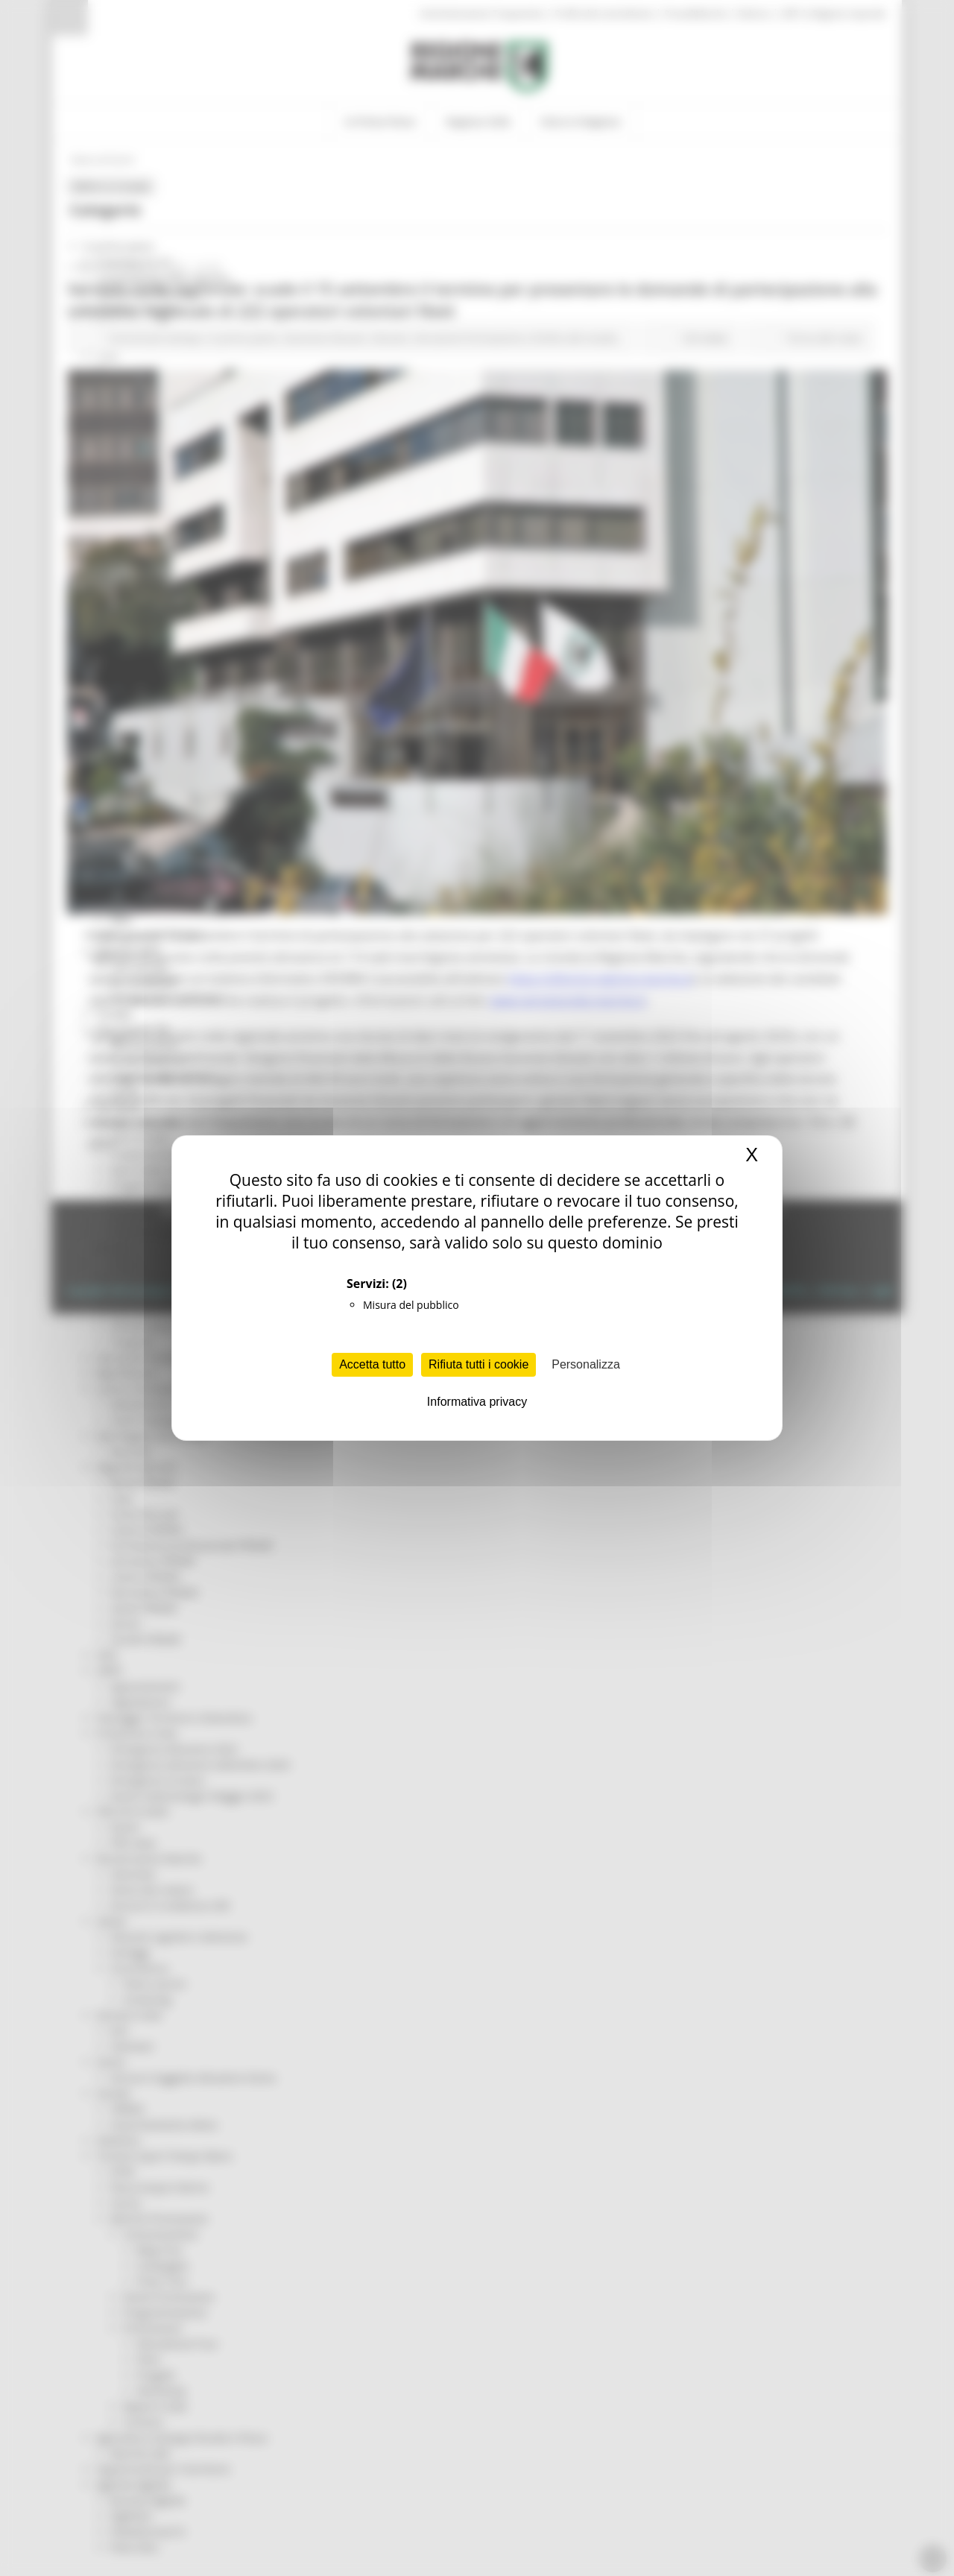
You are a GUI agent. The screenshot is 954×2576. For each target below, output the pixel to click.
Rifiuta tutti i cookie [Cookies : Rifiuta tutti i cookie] (478, 1364)
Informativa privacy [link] (477, 1401)
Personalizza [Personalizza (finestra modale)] (586, 1364)
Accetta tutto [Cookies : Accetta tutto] (372, 1364)
